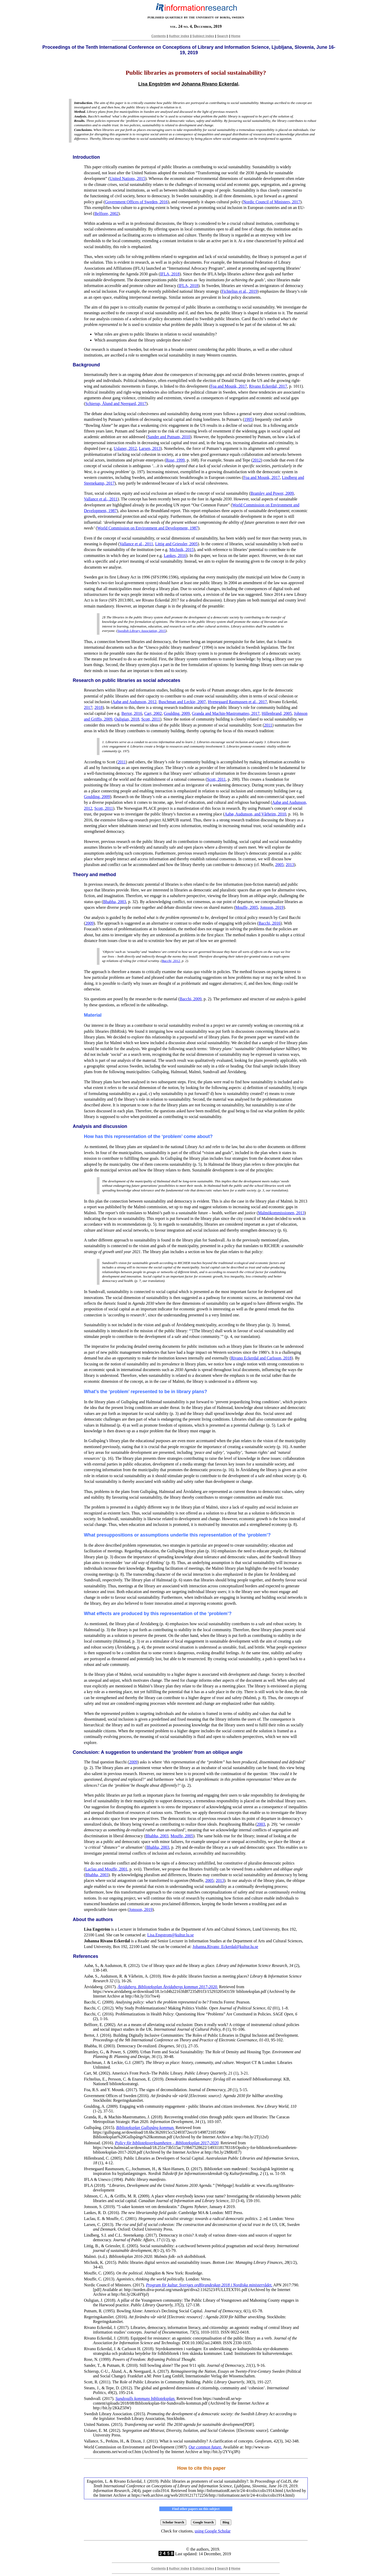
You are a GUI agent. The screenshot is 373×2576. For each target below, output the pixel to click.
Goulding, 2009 (177, 713)
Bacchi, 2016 (269, 923)
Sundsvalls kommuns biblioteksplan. (146, 2398)
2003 (261, 1824)
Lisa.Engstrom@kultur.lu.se (170, 1935)
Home (235, 36)
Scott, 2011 (150, 719)
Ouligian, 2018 (126, 719)
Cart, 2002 (153, 713)
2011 (268, 725)
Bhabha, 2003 (114, 901)
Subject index (203, 36)
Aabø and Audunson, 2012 (134, 702)
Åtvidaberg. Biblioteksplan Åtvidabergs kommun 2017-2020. (168, 1987)
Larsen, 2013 (150, 448)
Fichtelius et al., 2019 (239, 291)
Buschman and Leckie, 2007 (182, 702)
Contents (158, 36)
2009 (89, 923)
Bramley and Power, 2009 (271, 493)
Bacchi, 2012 (171, 961)
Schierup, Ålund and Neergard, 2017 (115, 403)
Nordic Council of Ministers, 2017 (271, 202)
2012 (257, 460)
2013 (290, 864)
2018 (98, 707)
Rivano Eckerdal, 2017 (268, 386)
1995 (248, 419)
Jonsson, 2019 (272, 907)
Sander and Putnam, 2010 (169, 437)
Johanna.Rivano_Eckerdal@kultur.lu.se (225, 1946)
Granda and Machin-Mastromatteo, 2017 (226, 713)
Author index (179, 36)
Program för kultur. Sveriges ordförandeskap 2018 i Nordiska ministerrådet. (209, 2285)
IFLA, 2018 (170, 274)
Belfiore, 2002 (106, 213)
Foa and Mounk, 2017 (228, 386)
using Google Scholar (213, 2531)
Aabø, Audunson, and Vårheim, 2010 (255, 814)
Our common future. (205, 2447)
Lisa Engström (154, 84)
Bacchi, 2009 (191, 999)
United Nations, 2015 (127, 178)
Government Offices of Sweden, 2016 (136, 202)
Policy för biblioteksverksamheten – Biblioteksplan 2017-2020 (166, 2143)
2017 (88, 707)
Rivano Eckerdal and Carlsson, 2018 (261, 1358)
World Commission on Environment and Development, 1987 (147, 528)
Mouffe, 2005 (246, 907)
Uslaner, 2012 (125, 448)
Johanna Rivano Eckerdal (209, 84)
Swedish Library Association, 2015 (141, 631)
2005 (279, 864)
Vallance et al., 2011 (101, 499)
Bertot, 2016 (131, 713)
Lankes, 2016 (175, 555)
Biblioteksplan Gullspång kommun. (145, 2127)
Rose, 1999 (175, 460)
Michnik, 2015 (181, 549)
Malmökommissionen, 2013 (281, 1213)
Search (222, 36)
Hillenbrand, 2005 (277, 713)
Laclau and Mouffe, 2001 (106, 1869)
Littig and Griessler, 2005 (176, 544)
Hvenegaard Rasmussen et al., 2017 (237, 702)
